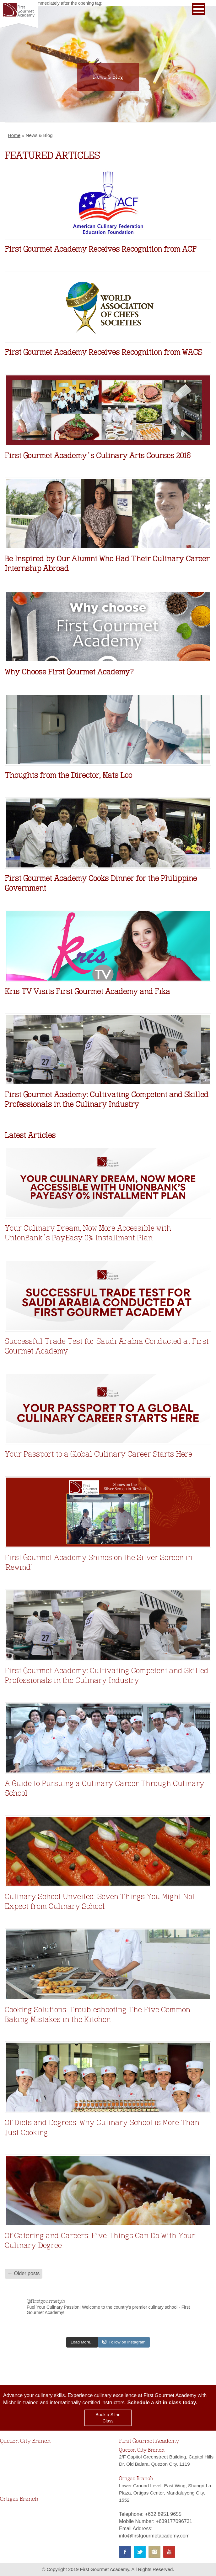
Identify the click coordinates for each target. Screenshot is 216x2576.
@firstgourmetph (46, 2301)
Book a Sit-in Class (107, 2417)
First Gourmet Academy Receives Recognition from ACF (101, 249)
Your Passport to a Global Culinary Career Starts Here (98, 1454)
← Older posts (24, 2273)
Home (14, 135)
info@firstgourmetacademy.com (154, 2535)
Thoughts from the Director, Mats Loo (68, 775)
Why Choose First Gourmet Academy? (69, 672)
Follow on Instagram (123, 2341)
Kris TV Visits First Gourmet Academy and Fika (87, 991)
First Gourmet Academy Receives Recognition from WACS (103, 352)
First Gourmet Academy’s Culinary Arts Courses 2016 (98, 455)
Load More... (82, 2342)
